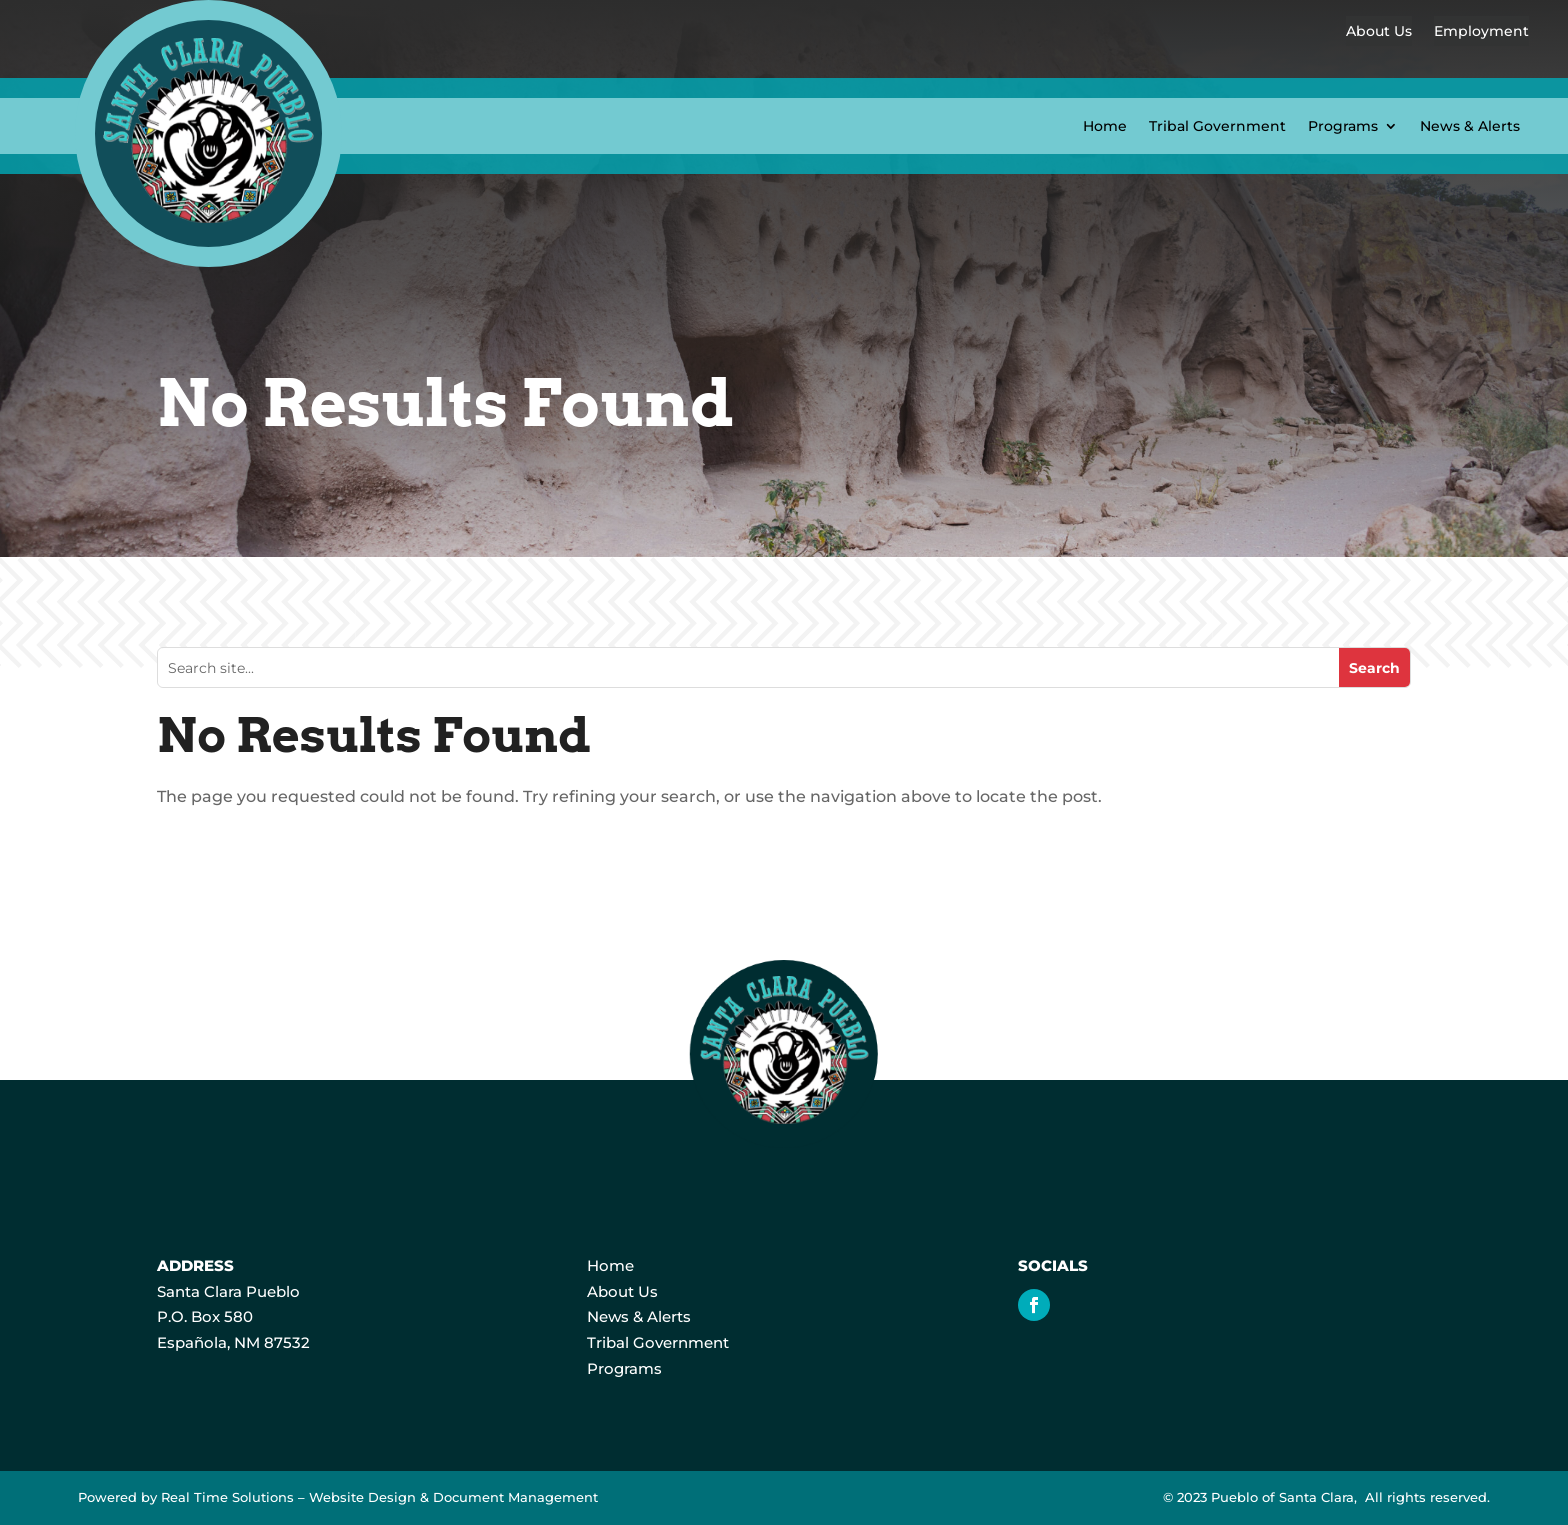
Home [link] (1105, 126)
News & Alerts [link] (1470, 126)
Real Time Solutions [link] (227, 1497)
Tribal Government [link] (1217, 126)
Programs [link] (624, 1368)
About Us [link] (1379, 31)
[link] (208, 261)
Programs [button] (1343, 126)
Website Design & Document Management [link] (453, 1497)
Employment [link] (1481, 31)
